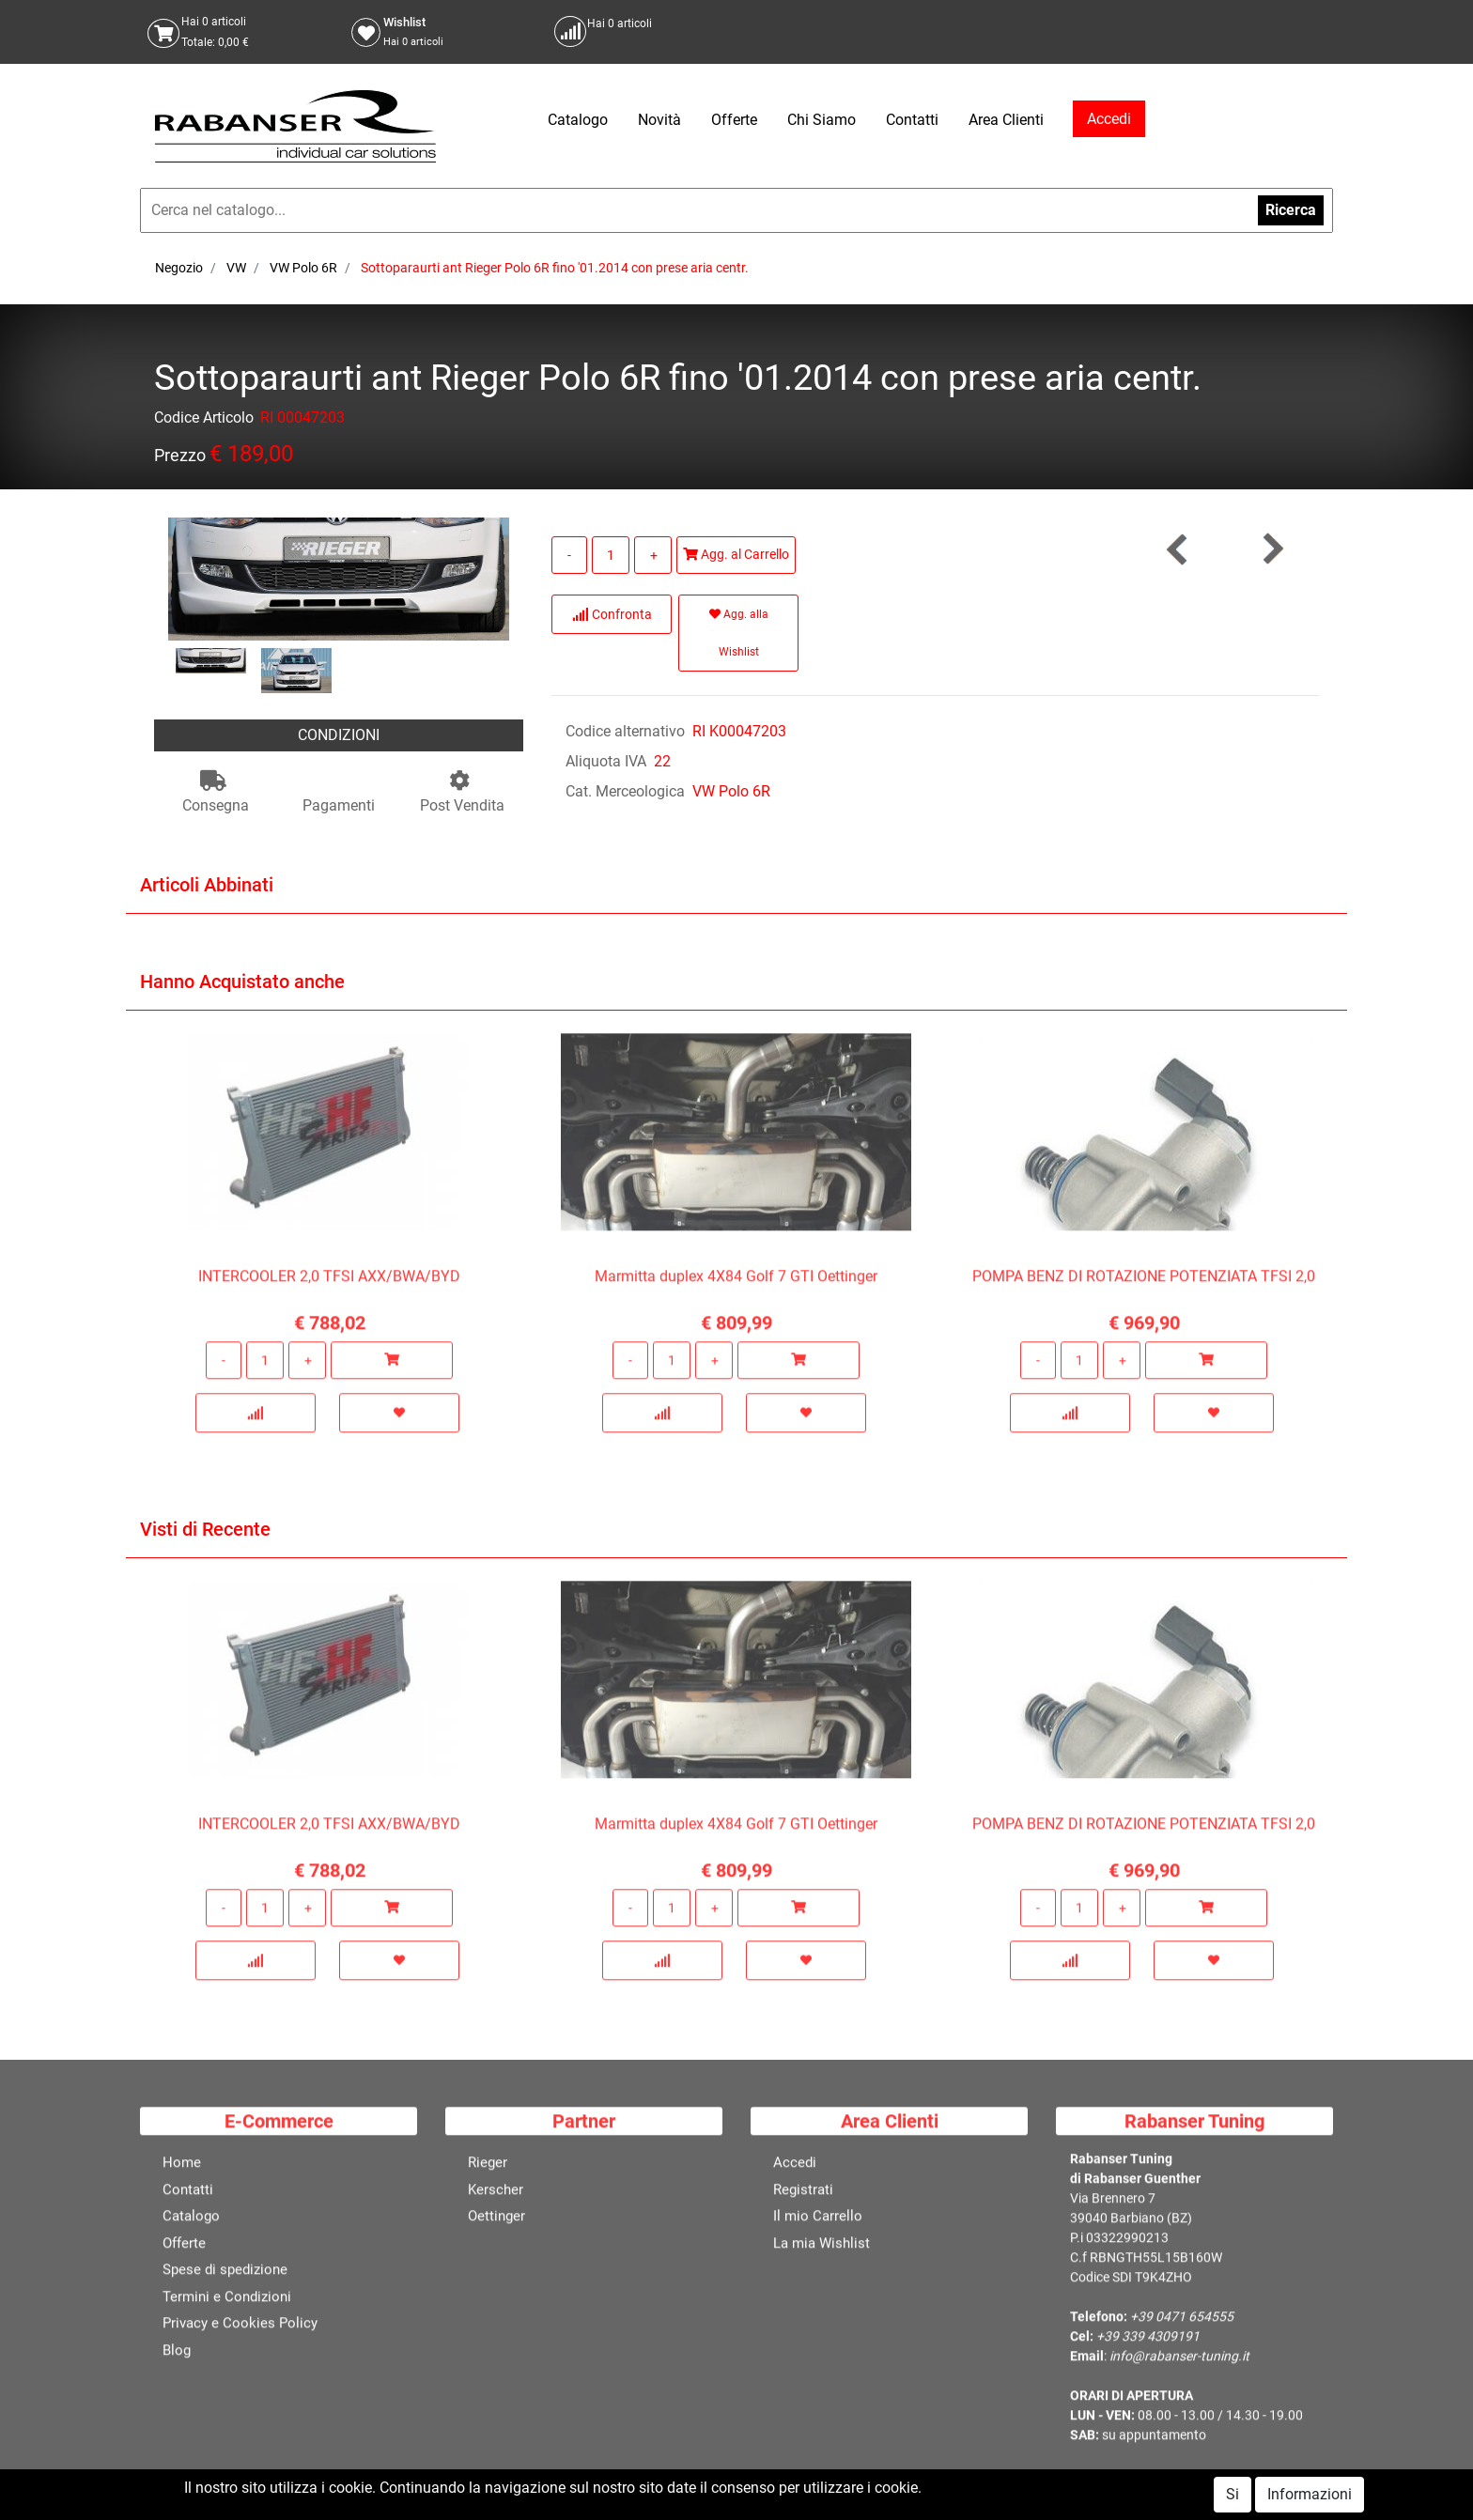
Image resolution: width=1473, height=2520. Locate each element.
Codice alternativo (625, 731)
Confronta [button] (612, 614)
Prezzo (180, 459)
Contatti (912, 120)
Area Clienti (1006, 120)
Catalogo (578, 120)
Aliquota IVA (606, 761)
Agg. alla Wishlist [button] (738, 633)
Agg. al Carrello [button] (736, 554)
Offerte (734, 120)
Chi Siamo (821, 120)
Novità (659, 120)
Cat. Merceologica (625, 791)
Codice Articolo (204, 421)
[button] (1272, 549)
